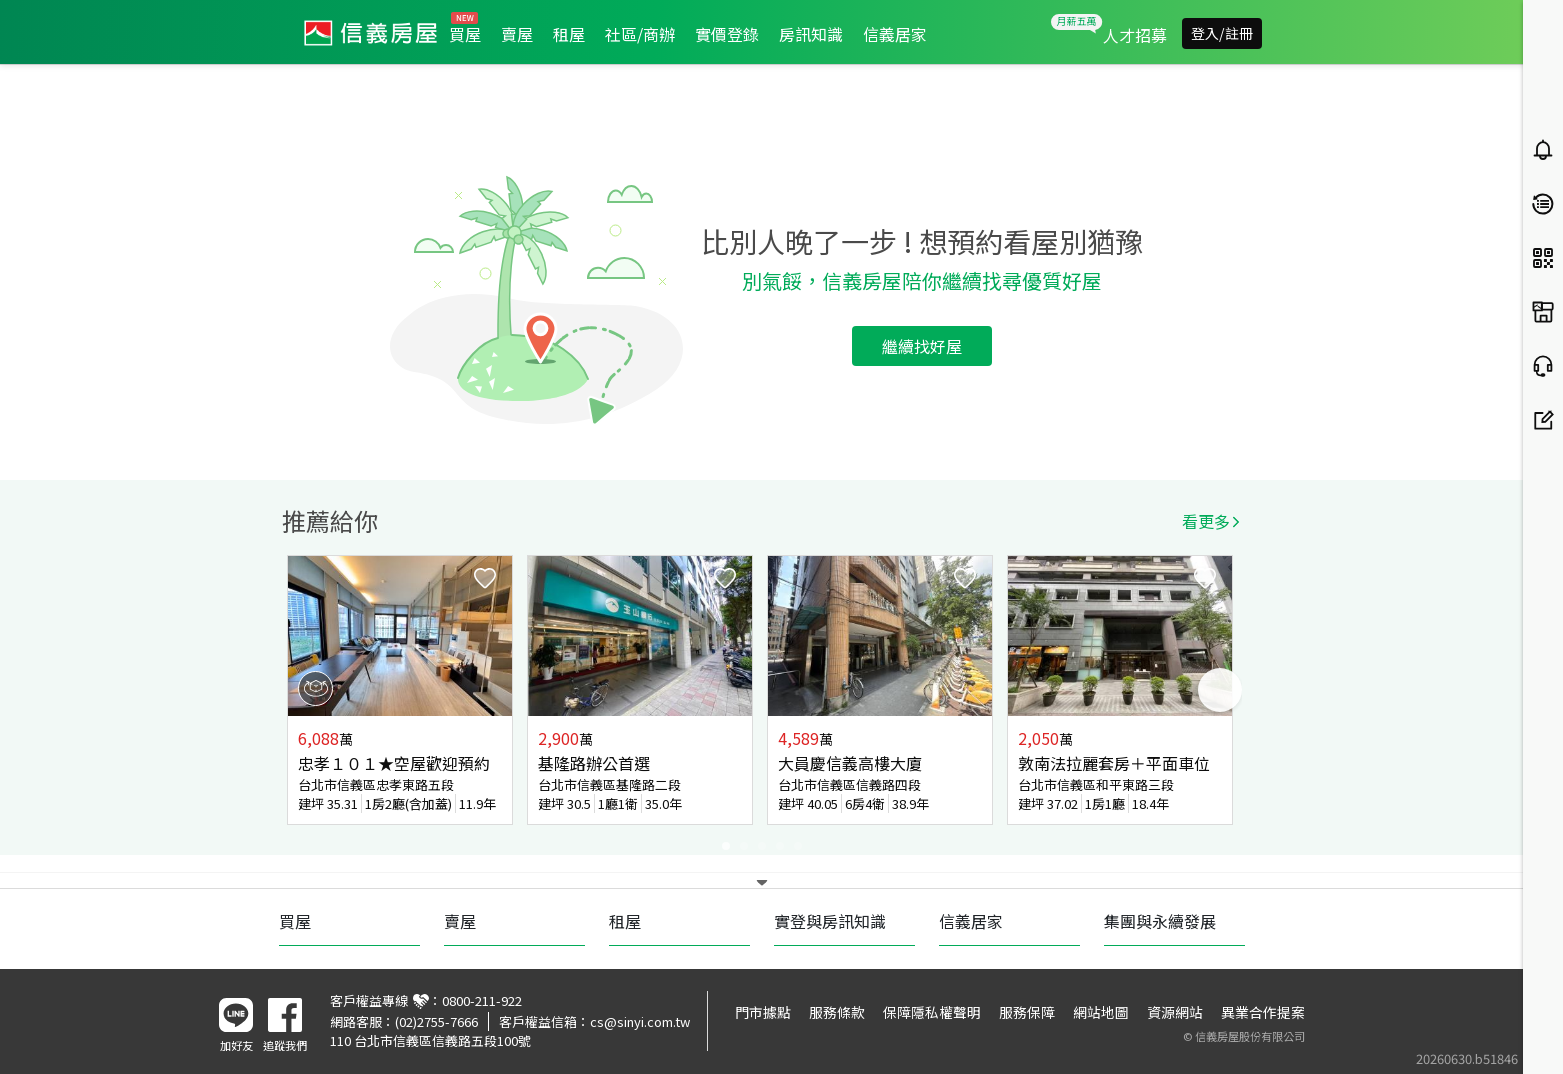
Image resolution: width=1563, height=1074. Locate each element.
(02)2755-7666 (436, 1021)
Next (1220, 690)
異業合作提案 (1263, 1012)
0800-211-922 (482, 1000)
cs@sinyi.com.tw (640, 1021)
